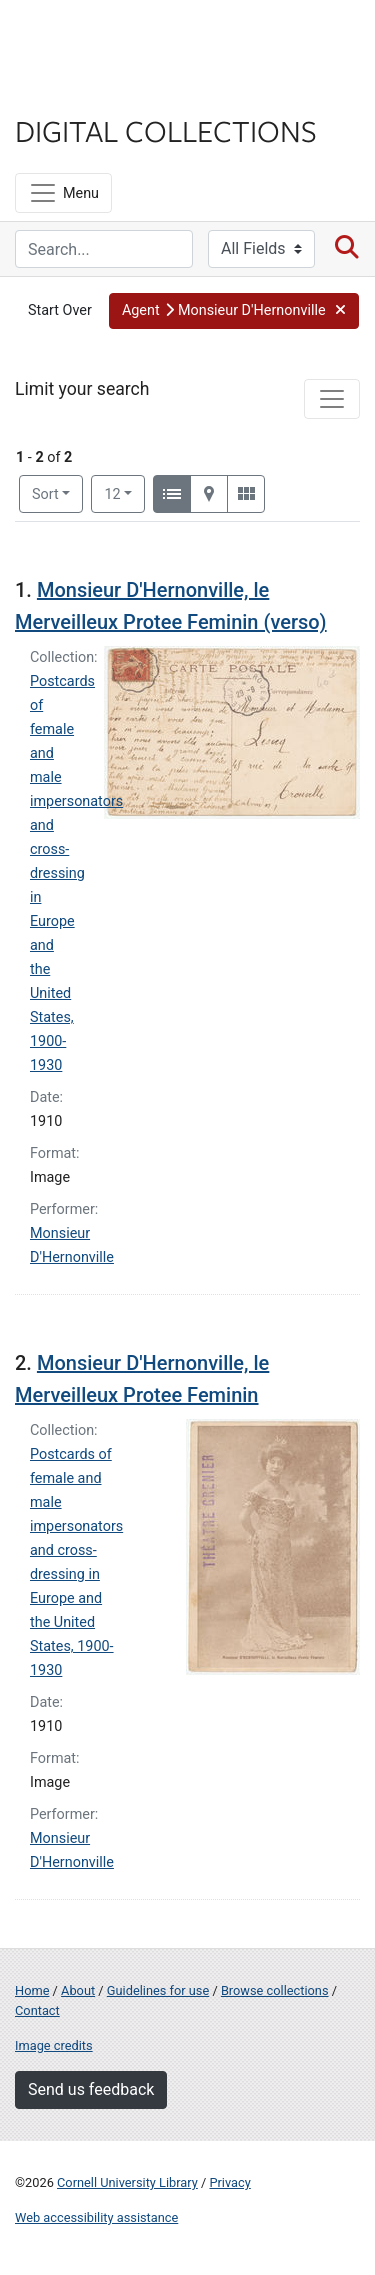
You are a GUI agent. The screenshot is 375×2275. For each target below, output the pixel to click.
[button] (234, 311)
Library (75, 91)
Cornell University (115, 38)
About (78, 1990)
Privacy (229, 2182)
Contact (37, 2010)
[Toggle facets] (332, 399)
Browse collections (275, 1990)
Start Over (60, 310)
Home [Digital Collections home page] (32, 1990)
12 (124, 493)
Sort (45, 494)
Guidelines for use (158, 1990)
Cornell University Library (127, 2182)
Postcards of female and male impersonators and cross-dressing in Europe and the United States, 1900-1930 (76, 873)
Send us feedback (91, 2089)
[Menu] (63, 193)
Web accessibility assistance (96, 2217)
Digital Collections (166, 130)
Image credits (54, 2045)
